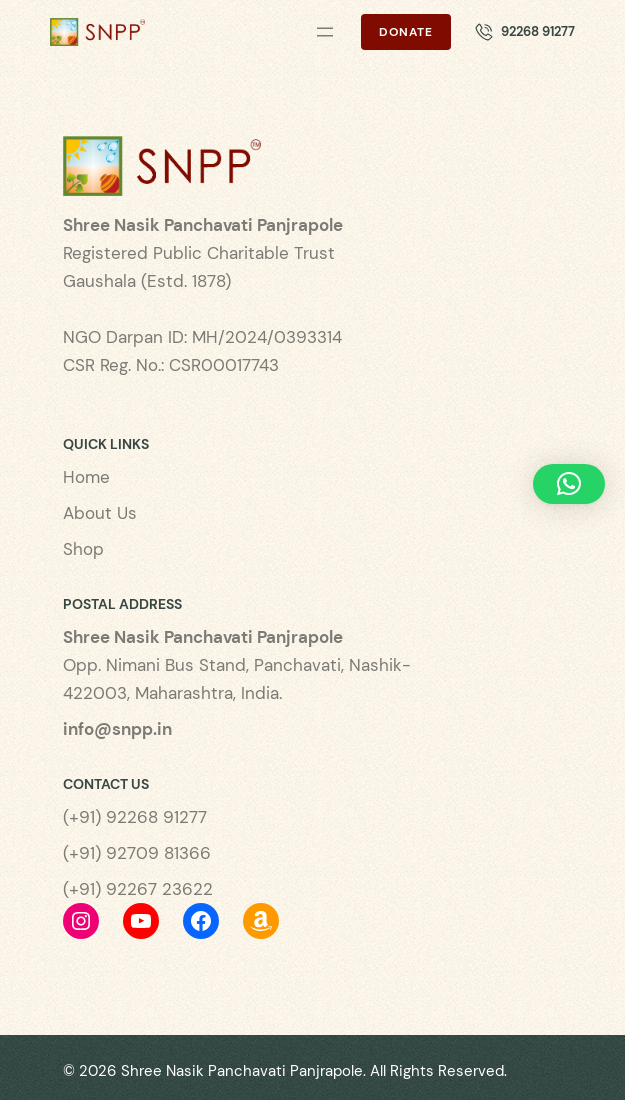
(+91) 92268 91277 (135, 817)
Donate (406, 32)
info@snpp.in (117, 729)
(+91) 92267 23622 (138, 889)
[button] (569, 484)
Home (86, 477)
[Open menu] (325, 32)
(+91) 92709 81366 (137, 853)
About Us (100, 513)
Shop (83, 549)
